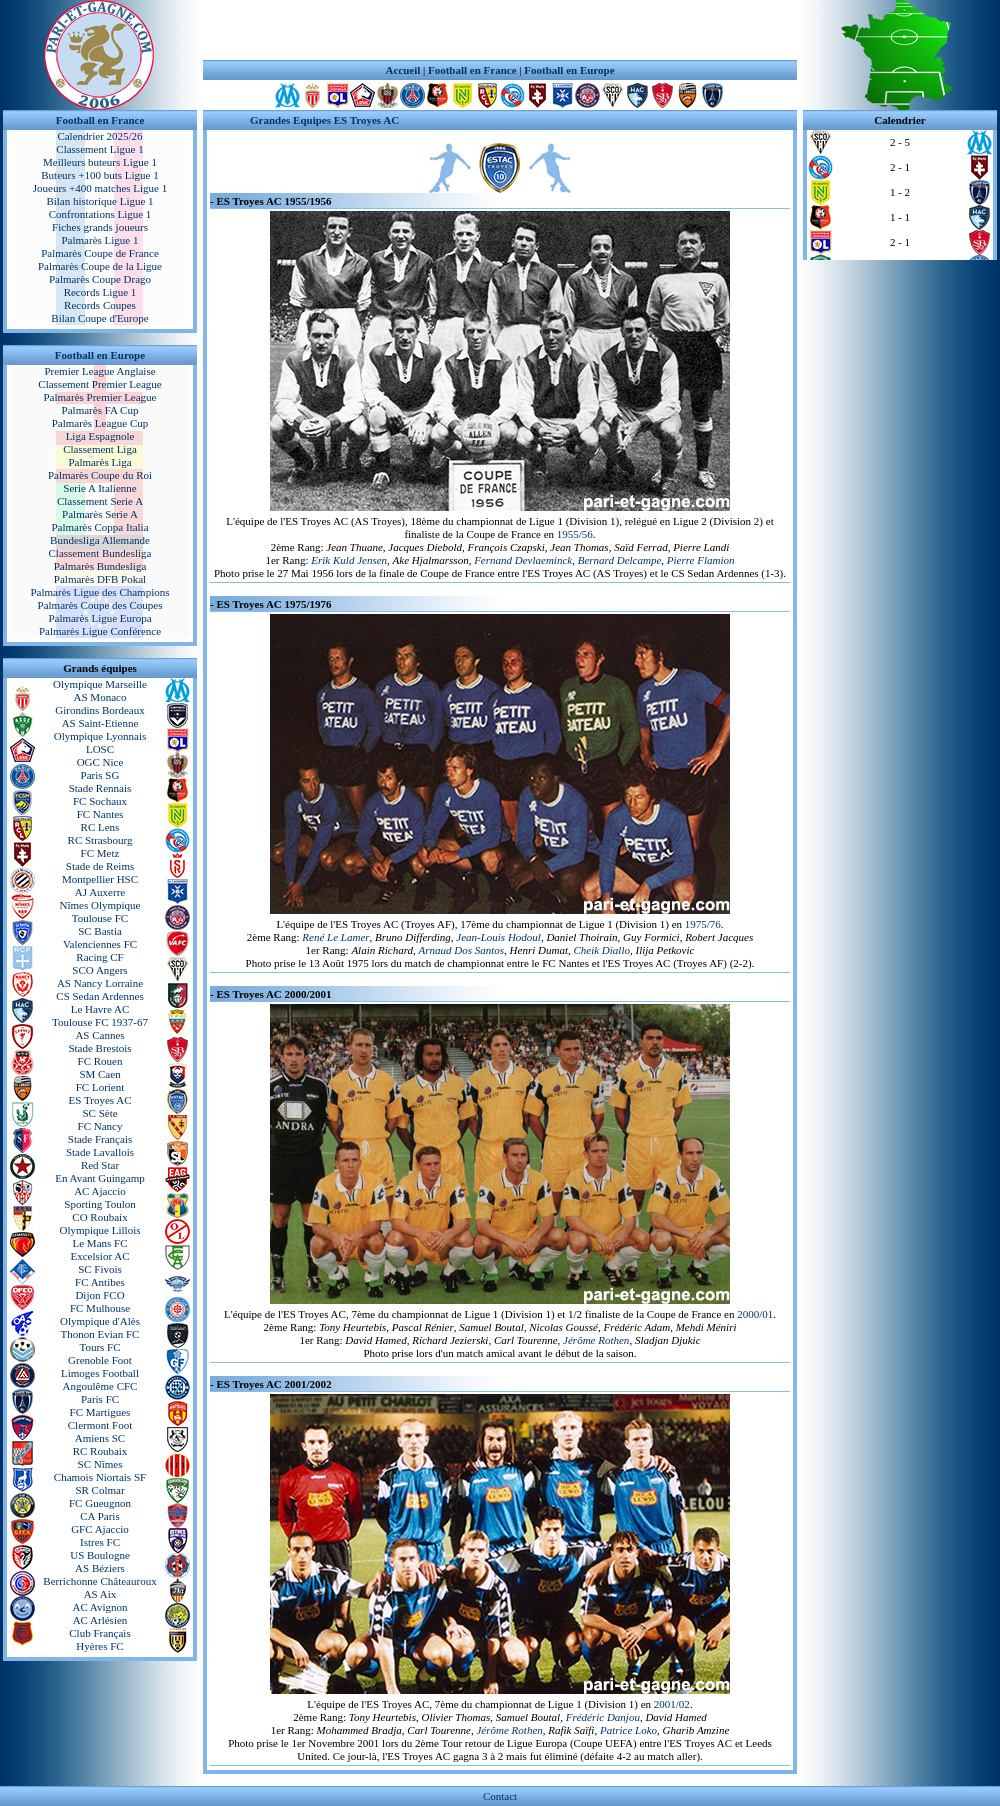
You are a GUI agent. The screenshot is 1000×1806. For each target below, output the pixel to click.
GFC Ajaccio (100, 1529)
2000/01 (755, 1314)
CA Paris (99, 1516)
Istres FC (100, 1542)
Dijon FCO (99, 1295)
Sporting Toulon (99, 1204)
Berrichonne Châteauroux (99, 1581)
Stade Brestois (99, 1048)
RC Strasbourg (100, 840)
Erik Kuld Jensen (349, 560)
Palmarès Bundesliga (100, 566)
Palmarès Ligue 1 (100, 240)
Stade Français (100, 1139)
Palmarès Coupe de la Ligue (100, 266)
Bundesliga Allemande (100, 540)
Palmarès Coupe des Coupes (100, 605)
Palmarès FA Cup (100, 410)
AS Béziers (100, 1568)
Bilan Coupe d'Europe (99, 318)
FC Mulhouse (100, 1308)
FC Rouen (100, 1061)
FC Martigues (100, 1412)
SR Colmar (99, 1490)
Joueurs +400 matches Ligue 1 (100, 188)
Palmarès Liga (99, 462)
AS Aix (100, 1594)
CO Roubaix (99, 1217)
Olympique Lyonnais (100, 736)
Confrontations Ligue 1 (100, 214)
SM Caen (99, 1074)
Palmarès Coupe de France (100, 253)
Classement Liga (100, 449)
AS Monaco (100, 697)
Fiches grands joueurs (100, 227)
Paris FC (100, 1399)
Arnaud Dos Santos (462, 950)
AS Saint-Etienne (100, 723)
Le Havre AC (100, 1009)
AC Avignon (99, 1607)
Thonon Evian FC (100, 1334)
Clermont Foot (100, 1425)
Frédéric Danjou (603, 1717)
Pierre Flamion (701, 560)
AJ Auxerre (100, 892)
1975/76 (703, 924)
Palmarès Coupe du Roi (100, 475)
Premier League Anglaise (99, 371)
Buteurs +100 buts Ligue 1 (99, 175)
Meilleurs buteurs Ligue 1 (100, 162)
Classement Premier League (99, 384)
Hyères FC (99, 1646)
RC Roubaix (100, 1451)
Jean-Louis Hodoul (498, 937)
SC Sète (99, 1113)
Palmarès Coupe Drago (100, 279)
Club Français (99, 1633)
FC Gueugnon (100, 1503)
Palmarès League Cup (100, 423)
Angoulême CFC (100, 1386)
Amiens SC (100, 1438)
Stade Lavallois (100, 1152)
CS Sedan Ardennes (99, 996)
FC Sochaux (100, 801)
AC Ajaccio (100, 1191)
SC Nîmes (100, 1464)
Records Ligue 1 (100, 292)
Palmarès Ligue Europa (99, 618)
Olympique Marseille (100, 684)
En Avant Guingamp (100, 1178)
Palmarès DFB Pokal (100, 579)
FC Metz (100, 853)
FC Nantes (100, 814)
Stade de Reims (100, 866)
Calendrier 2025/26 (99, 136)
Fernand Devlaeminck (523, 560)
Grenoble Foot (100, 1360)
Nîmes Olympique (100, 905)
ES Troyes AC (100, 1100)
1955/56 (575, 534)
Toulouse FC (100, 918)
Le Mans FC (100, 1243)
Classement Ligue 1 (99, 149)
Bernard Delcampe (620, 560)
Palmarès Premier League (99, 397)
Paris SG (100, 775)
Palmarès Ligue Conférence (100, 631)
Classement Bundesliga (100, 553)
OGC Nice (100, 762)
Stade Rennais (100, 788)
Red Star (100, 1165)
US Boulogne (100, 1555)
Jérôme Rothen (596, 1340)
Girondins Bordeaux (100, 710)
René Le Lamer (335, 937)
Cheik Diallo (601, 950)
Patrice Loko (628, 1730)
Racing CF (99, 957)
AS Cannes (99, 1035)
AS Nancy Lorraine (100, 983)
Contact (500, 1796)
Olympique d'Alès (100, 1321)
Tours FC (99, 1347)
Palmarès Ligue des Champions (99, 592)
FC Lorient (100, 1087)
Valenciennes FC (100, 944)
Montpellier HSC (100, 879)
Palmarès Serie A (100, 514)
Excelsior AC (100, 1256)
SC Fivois (100, 1269)
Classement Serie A (100, 501)
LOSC (100, 749)
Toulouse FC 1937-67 (100, 1022)
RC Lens (100, 827)
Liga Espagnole (100, 436)
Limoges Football (100, 1373)
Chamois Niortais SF (100, 1477)
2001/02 (672, 1704)
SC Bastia (100, 931)
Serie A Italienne (99, 488)
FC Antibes (100, 1282)
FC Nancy (100, 1126)
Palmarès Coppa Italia (99, 527)
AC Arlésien (100, 1620)
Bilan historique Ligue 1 (99, 201)
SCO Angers (99, 970)
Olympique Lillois (100, 1230)
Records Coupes (100, 305)
